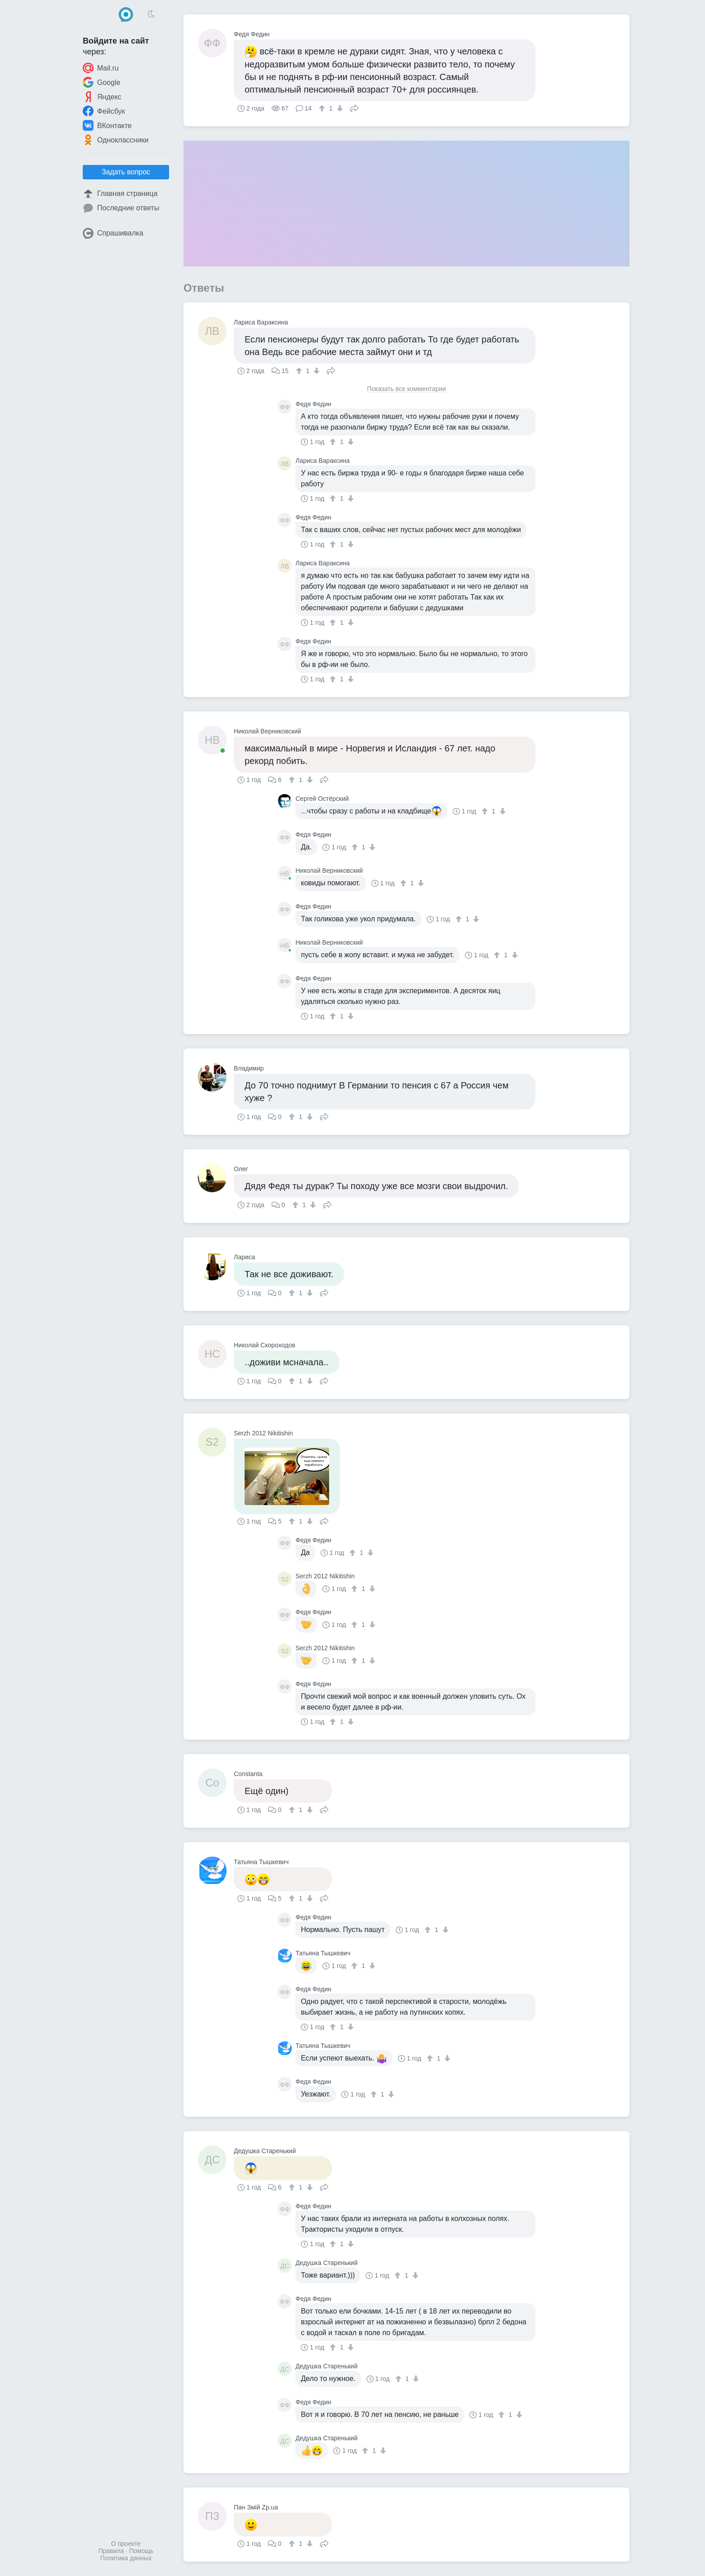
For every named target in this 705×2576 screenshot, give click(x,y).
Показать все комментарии (406, 389)
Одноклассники (115, 139)
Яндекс (102, 96)
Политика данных (126, 2558)
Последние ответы (121, 208)
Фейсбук (104, 111)
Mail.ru (101, 67)
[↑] (323, 108)
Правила (111, 2550)
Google (101, 82)
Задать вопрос (126, 172)
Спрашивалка (113, 233)
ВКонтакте (107, 125)
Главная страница (120, 193)
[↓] (339, 108)
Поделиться (354, 107)
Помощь (141, 2550)
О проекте (126, 2543)
